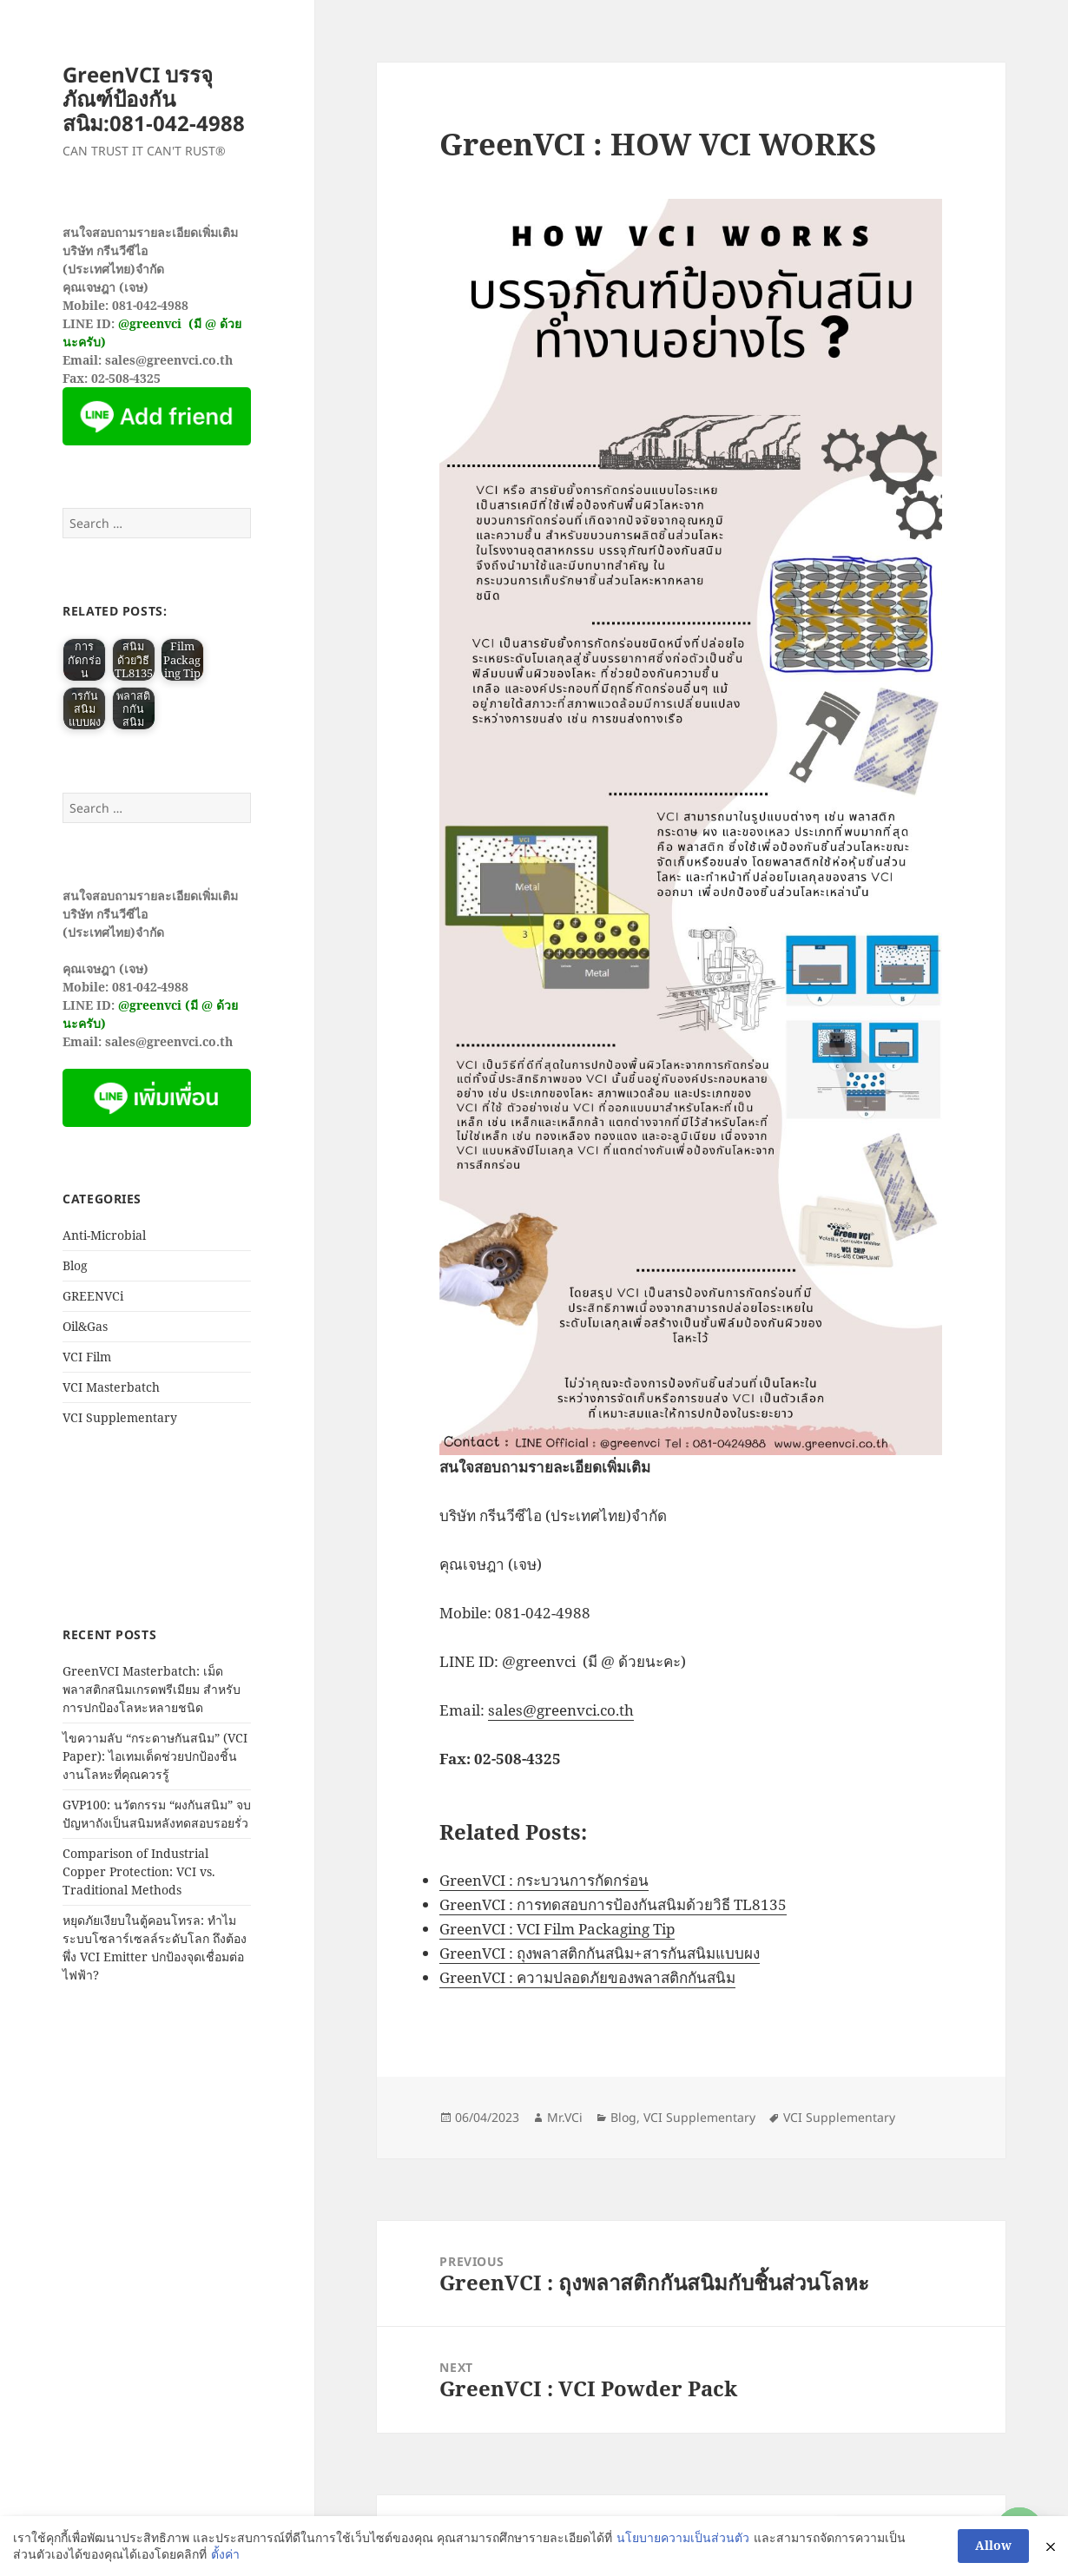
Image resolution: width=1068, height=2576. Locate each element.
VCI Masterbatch (111, 1387)
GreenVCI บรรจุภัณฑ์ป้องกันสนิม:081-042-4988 (154, 98)
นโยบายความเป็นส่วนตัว (682, 2537)
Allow (993, 2545)
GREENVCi (93, 1296)
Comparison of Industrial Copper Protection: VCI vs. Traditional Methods (139, 1871)
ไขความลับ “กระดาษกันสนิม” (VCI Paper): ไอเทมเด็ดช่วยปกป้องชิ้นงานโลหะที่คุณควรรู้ (155, 1755)
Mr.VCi (565, 2117)
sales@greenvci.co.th (561, 1710)
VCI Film (87, 1356)
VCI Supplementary (120, 1417)
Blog (75, 1265)
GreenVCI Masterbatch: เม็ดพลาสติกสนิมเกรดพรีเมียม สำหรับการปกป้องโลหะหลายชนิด (152, 1689)
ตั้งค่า (225, 2554)
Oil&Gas (85, 1326)
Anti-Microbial (104, 1235)
